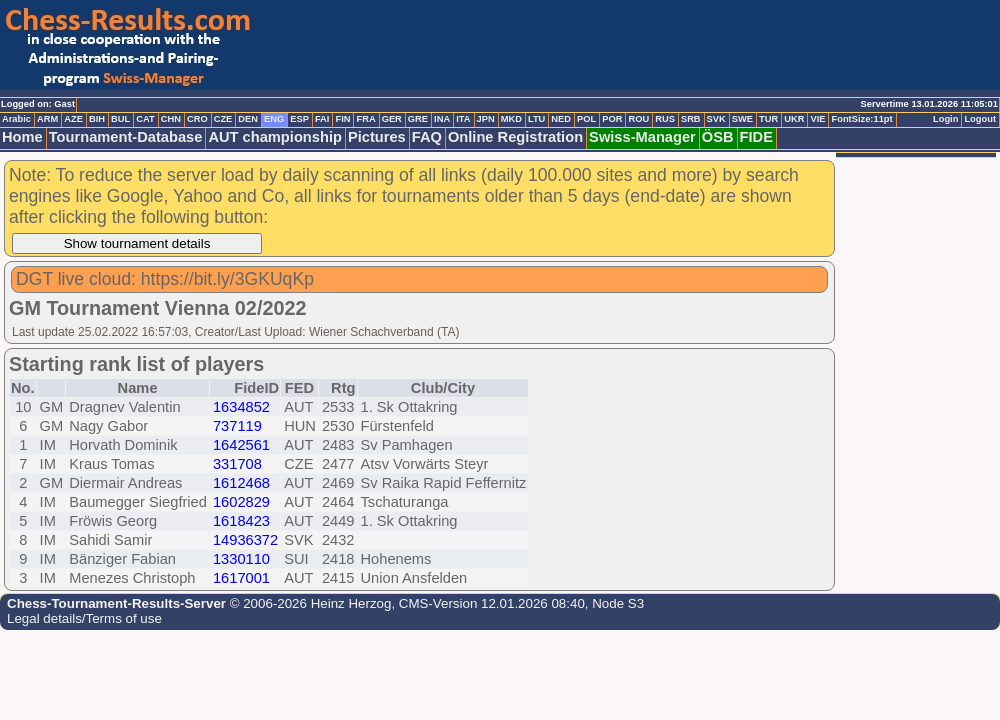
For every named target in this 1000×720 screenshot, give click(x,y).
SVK (716, 119)
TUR (768, 119)
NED (561, 119)
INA (442, 119)
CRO (197, 119)
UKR (794, 119)
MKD (511, 119)
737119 (237, 426)
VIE (817, 119)
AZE (73, 119)
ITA (463, 119)
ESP (299, 119)
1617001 (241, 578)
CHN (171, 119)
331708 (237, 464)
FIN (342, 119)
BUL (120, 119)
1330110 (241, 559)
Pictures (377, 137)
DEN (248, 119)
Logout (980, 119)
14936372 (245, 540)
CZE (223, 119)
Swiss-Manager (642, 137)
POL (586, 119)
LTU (536, 119)
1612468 (241, 483)
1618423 (241, 521)
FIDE (756, 137)
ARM (47, 119)
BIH (97, 119)
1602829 (241, 502)
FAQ (427, 137)
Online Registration (515, 137)
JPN (486, 119)
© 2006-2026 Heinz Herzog (308, 603)
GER (392, 119)
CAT (145, 119)
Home (22, 137)
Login (945, 119)
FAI (322, 119)
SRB (691, 119)
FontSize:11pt (861, 119)
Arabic (16, 119)
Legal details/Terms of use (84, 618)
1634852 (241, 407)
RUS (665, 119)
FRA (365, 119)
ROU (638, 119)
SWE (742, 119)
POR (612, 119)
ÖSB (718, 137)
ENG (274, 119)
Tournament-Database (126, 137)
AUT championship (275, 137)
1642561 (241, 445)
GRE (418, 119)
